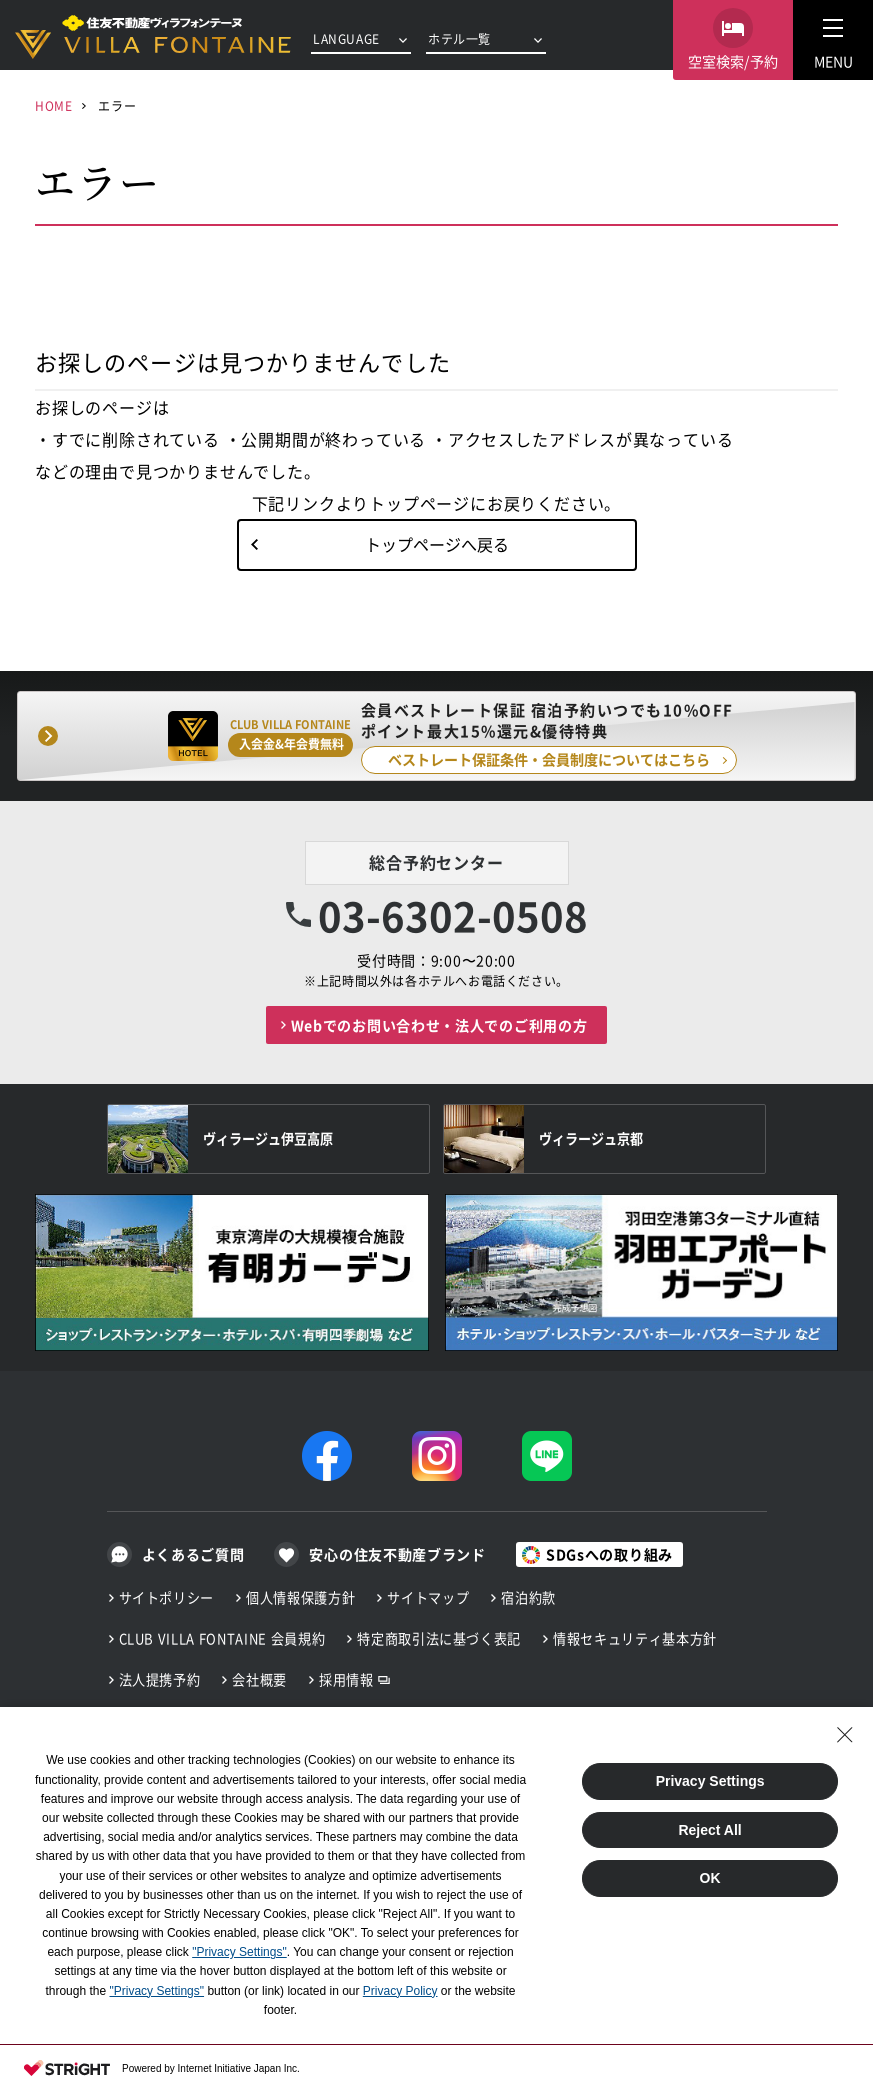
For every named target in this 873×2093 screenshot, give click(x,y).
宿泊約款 (528, 1597)
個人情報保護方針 (300, 1597)
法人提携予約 (160, 1679)
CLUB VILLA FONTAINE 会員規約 (222, 1638)
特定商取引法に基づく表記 (439, 1638)
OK (710, 1878)
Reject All (709, 1830)
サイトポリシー (167, 1597)
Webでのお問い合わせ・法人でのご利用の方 (439, 1025)
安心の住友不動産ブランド (397, 1554)
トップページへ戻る (437, 544)
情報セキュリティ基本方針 (635, 1638)
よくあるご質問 (193, 1554)
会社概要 (259, 1679)
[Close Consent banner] (845, 1735)
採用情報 (346, 1679)
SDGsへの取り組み (609, 1554)
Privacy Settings (710, 1781)
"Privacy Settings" (239, 1952)
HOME (53, 105)
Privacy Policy (400, 1991)
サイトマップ (428, 1597)
